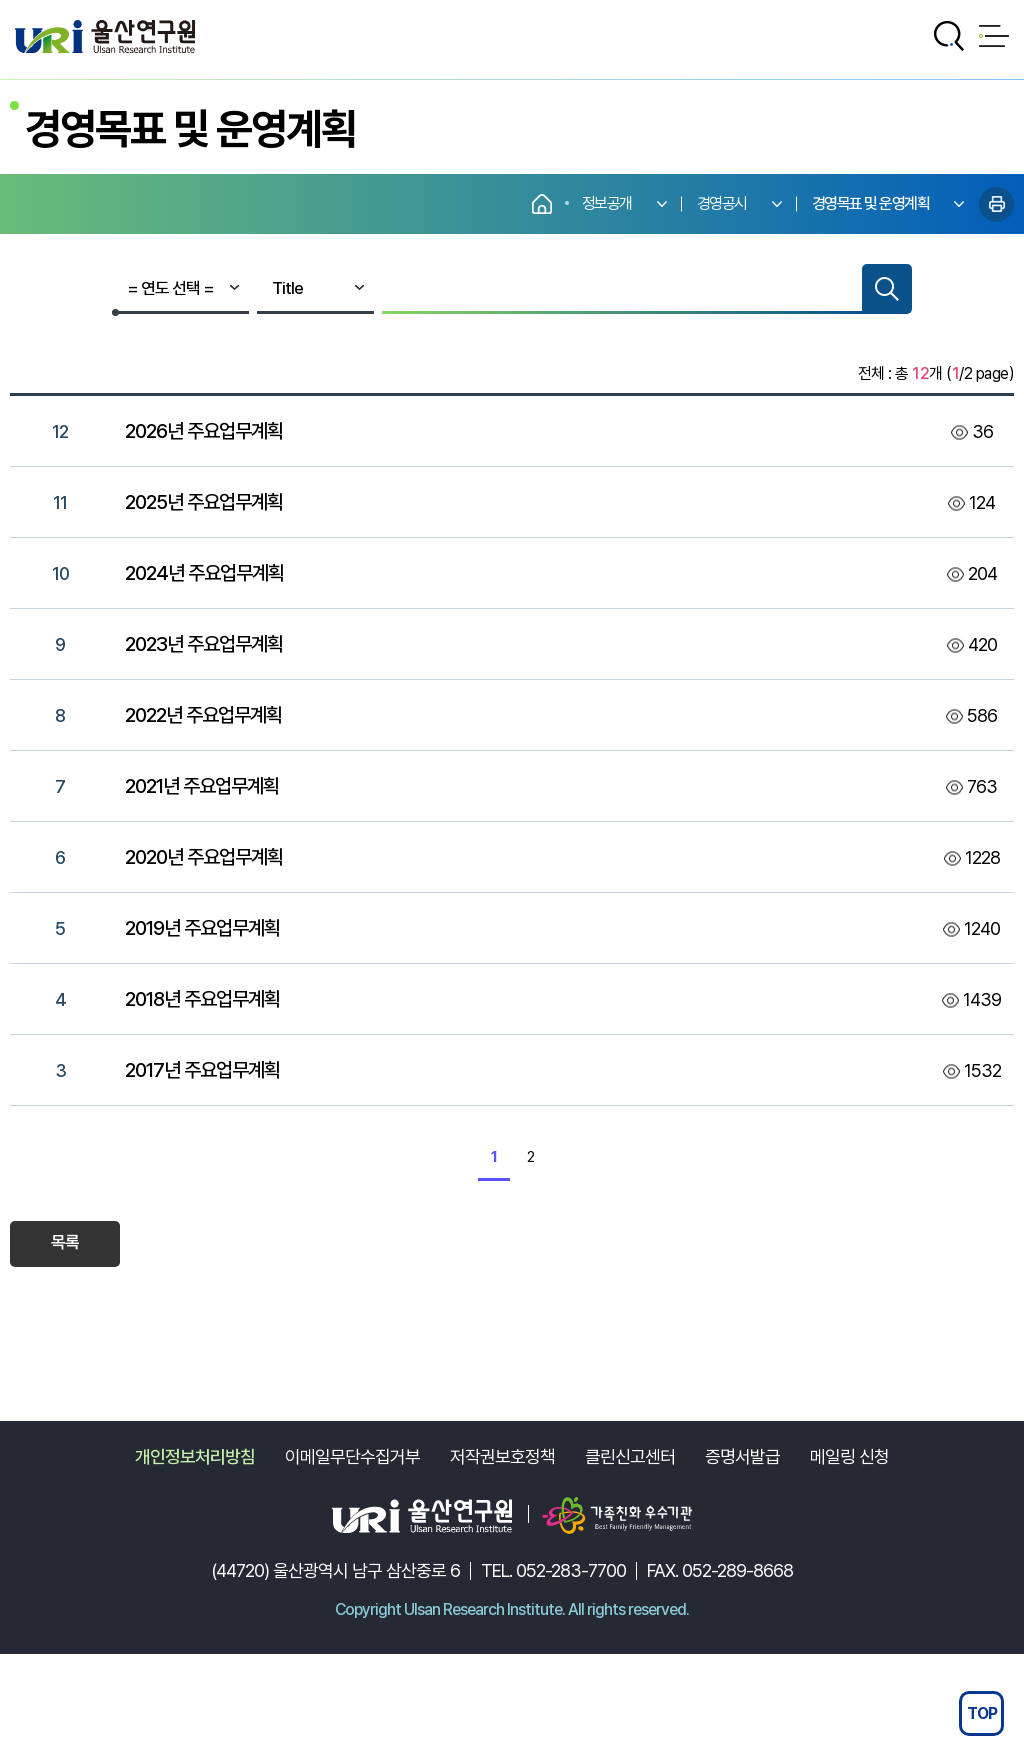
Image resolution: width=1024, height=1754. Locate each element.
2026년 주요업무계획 (204, 431)
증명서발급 (742, 1456)
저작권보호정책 (502, 1456)
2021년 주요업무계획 (202, 786)
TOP (982, 1713)
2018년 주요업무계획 (202, 999)
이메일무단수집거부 (352, 1456)
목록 (65, 1242)
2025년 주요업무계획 (204, 502)
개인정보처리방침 (195, 1456)
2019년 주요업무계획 (202, 928)
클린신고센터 (630, 1456)
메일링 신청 (849, 1456)
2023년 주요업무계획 (204, 644)
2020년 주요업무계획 (204, 857)
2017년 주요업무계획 (202, 1070)
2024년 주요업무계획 (204, 573)
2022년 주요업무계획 (203, 715)
